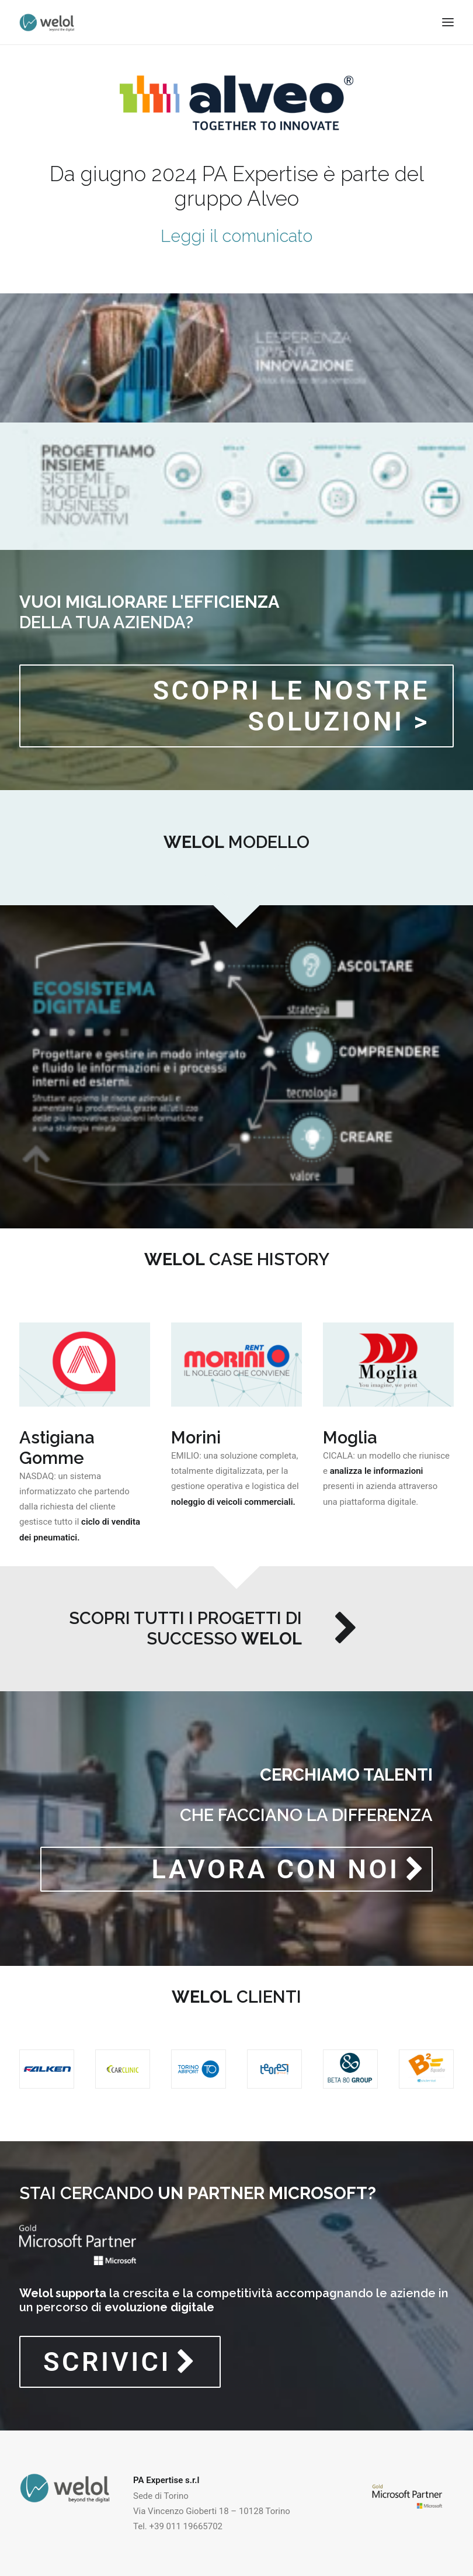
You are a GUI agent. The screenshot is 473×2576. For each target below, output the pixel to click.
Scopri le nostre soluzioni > (296, 706)
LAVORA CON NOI (288, 1869)
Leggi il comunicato (236, 236)
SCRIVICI (120, 2361)
